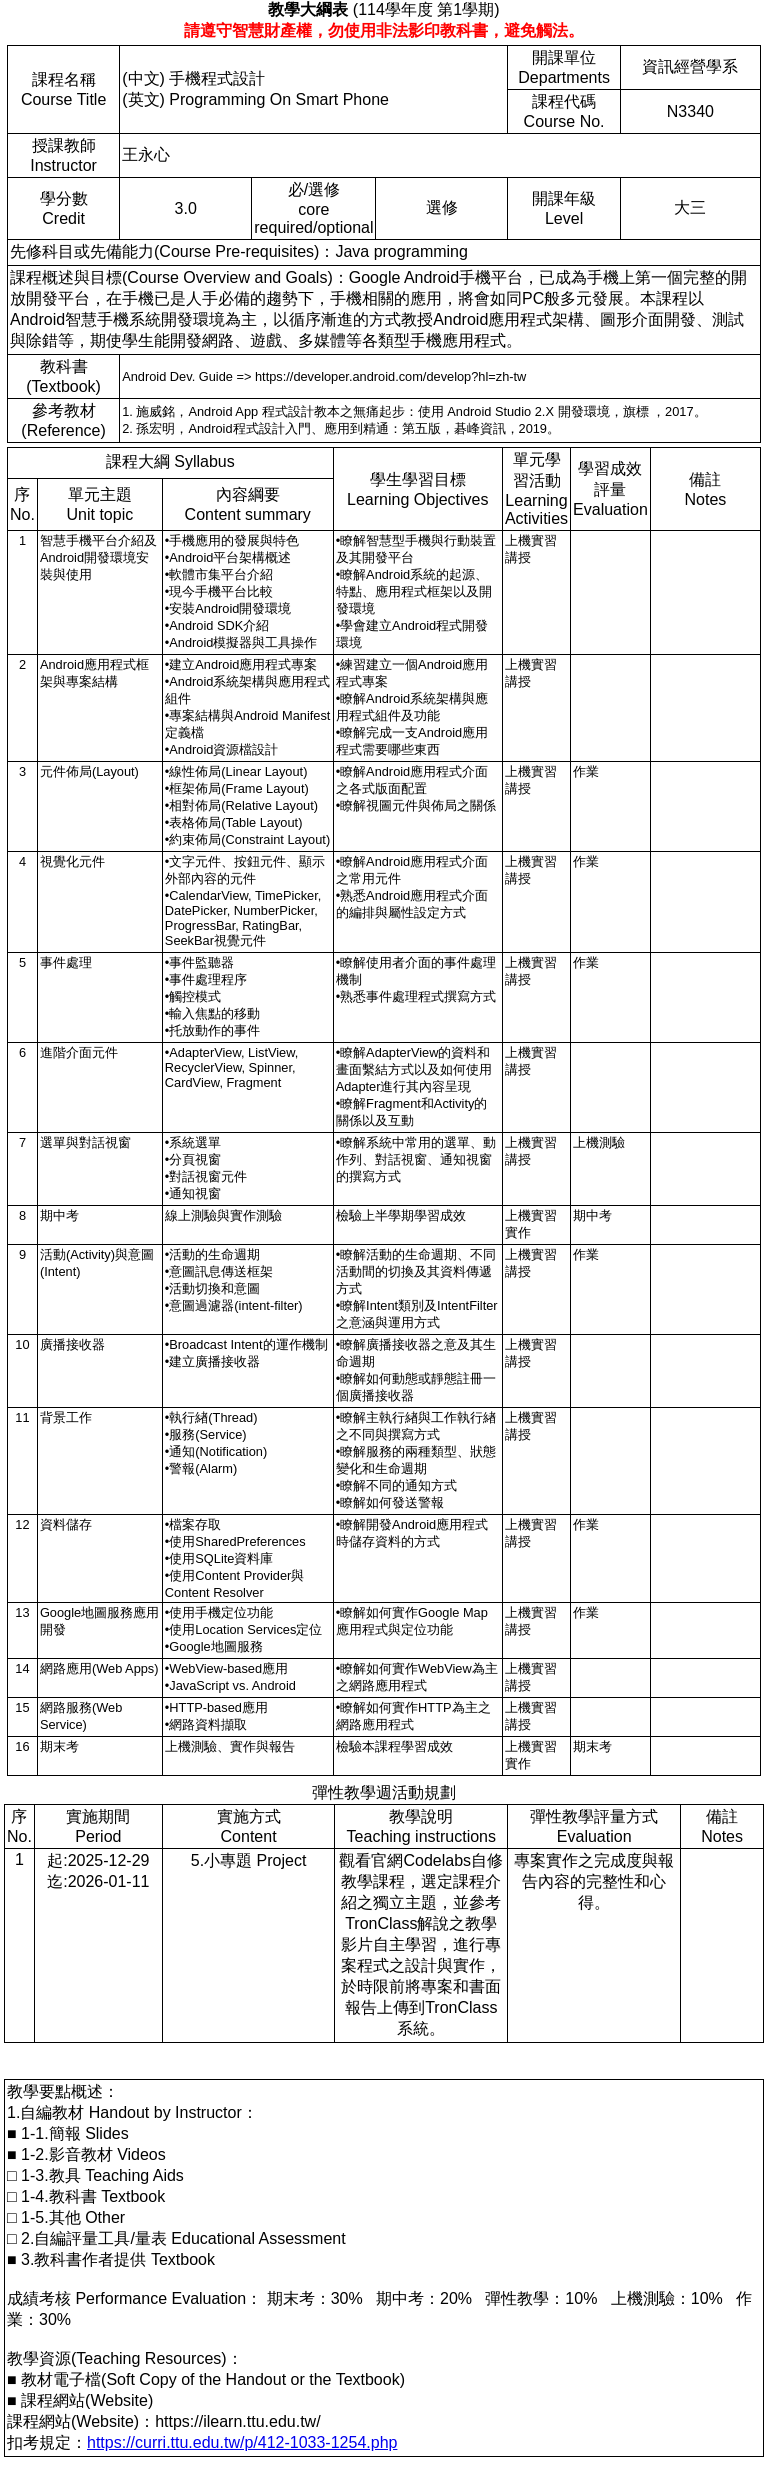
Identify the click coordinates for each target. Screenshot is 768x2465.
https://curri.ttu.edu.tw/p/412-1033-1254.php (242, 2442)
